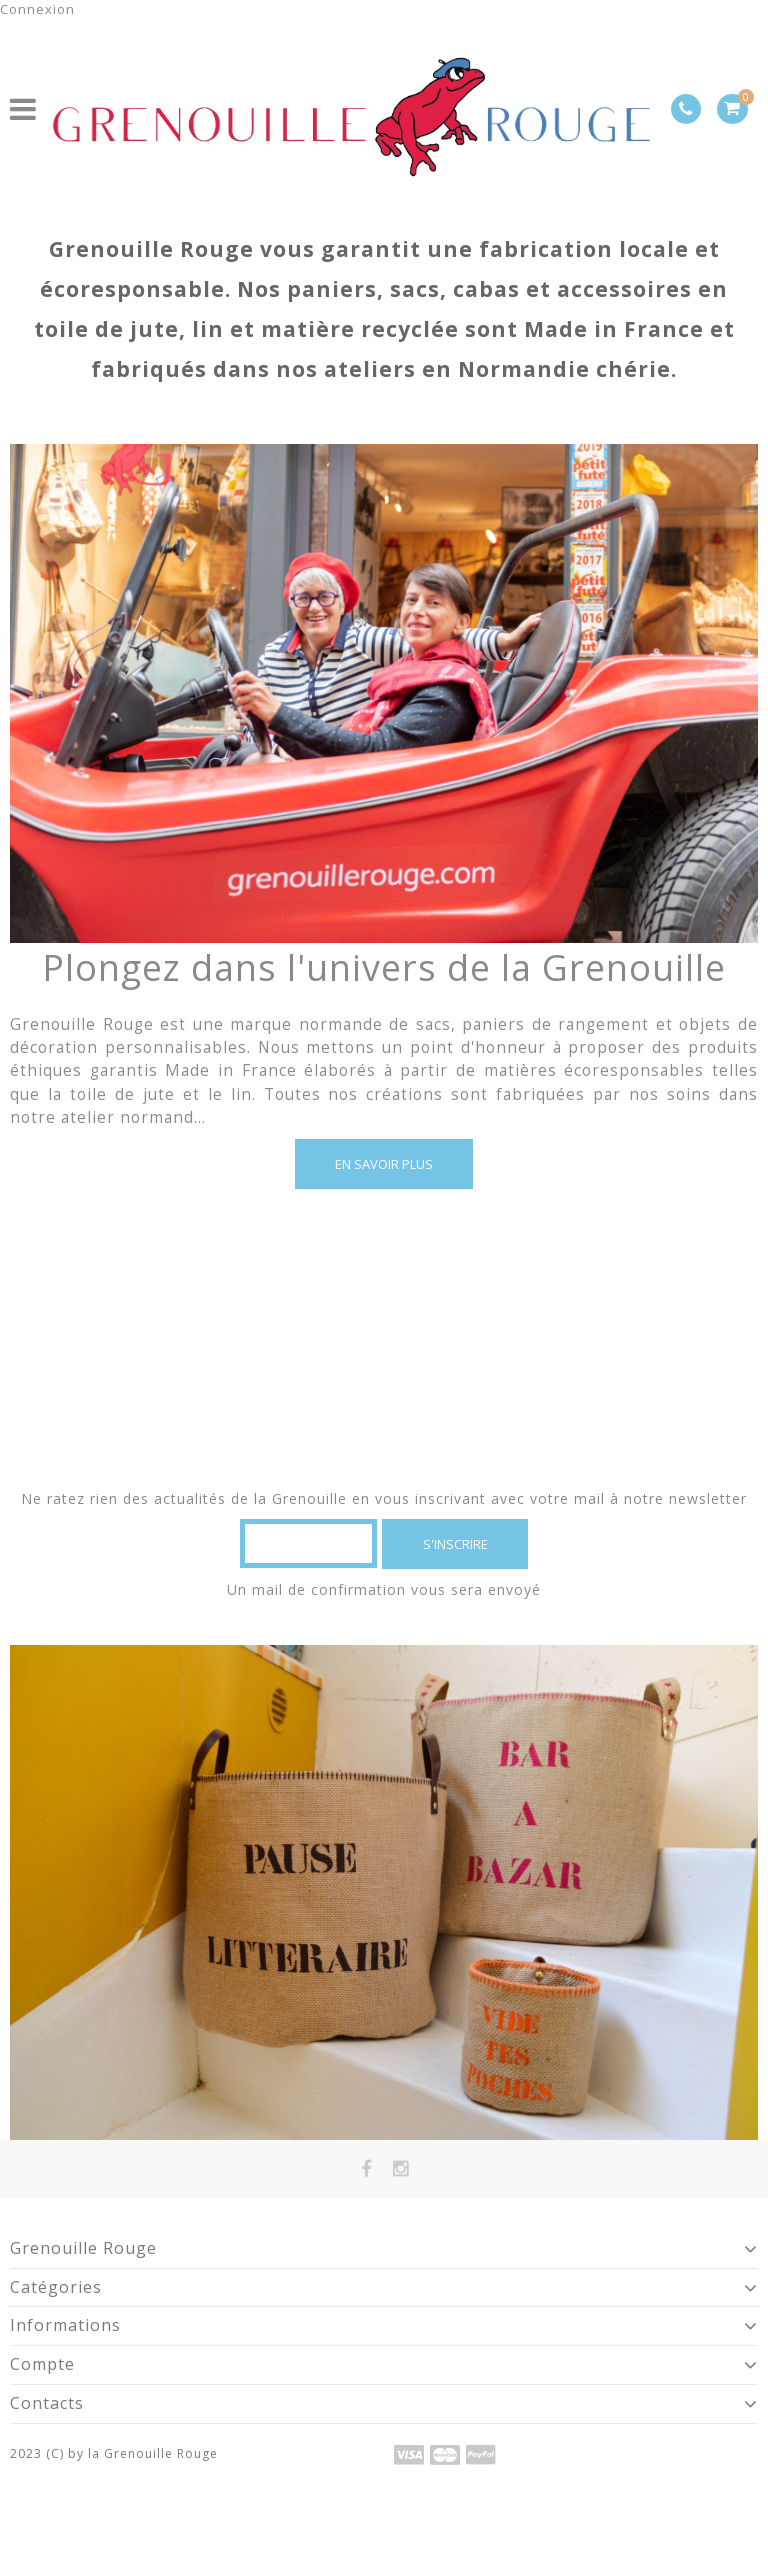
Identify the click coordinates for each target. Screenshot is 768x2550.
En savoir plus (384, 1164)
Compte (42, 2364)
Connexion (37, 9)
